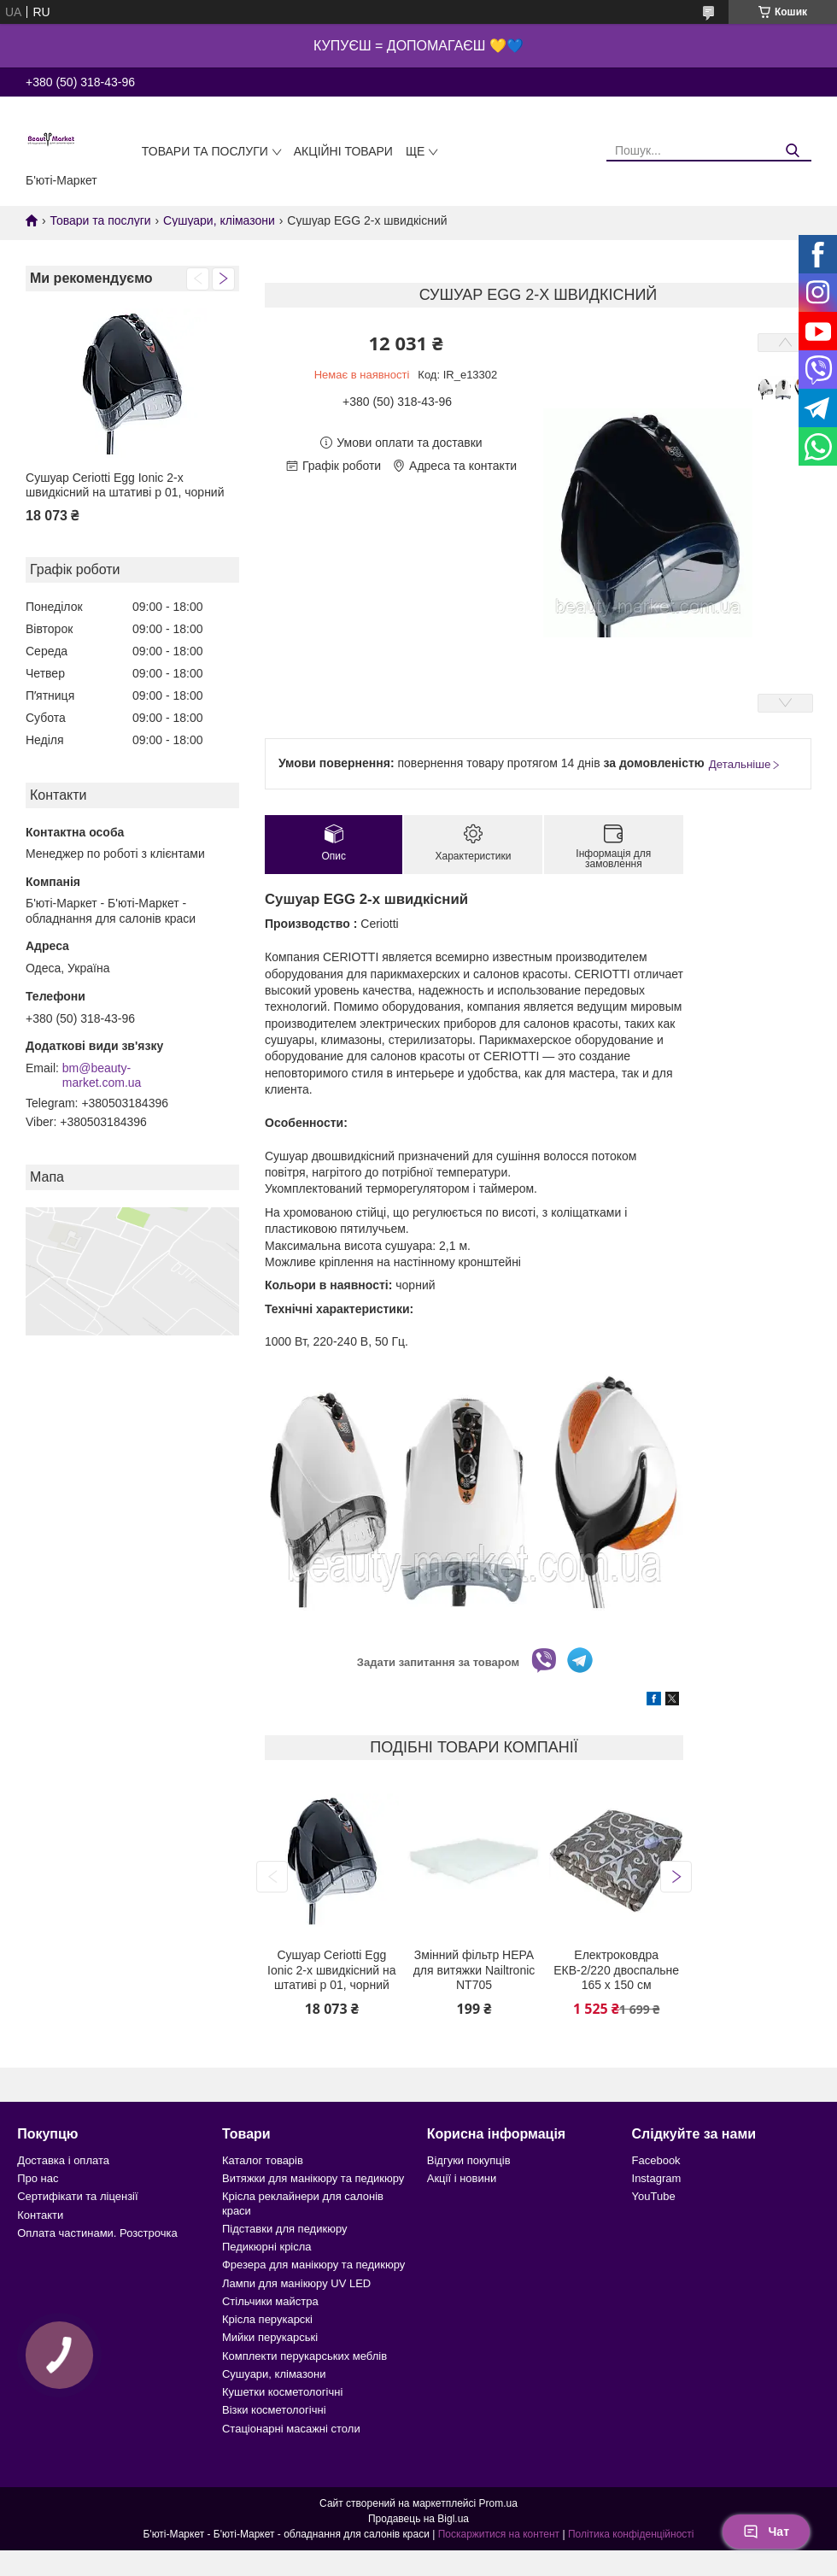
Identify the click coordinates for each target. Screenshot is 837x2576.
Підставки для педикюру (285, 2228)
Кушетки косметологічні (282, 2391)
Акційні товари (343, 151)
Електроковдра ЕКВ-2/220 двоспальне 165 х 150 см (616, 1970)
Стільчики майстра (270, 2301)
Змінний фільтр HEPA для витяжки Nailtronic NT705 (474, 1970)
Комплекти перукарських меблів (304, 2356)
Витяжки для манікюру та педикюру (313, 2178)
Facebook (656, 2160)
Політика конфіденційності (631, 2534)
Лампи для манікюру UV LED (296, 2283)
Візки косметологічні (274, 2409)
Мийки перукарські (270, 2337)
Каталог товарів (262, 2160)
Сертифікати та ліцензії (77, 2196)
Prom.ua (498, 2503)
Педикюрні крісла (267, 2246)
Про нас (37, 2178)
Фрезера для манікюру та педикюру (313, 2264)
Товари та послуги (205, 151)
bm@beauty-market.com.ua (102, 1075)
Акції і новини (461, 2178)
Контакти (40, 2215)
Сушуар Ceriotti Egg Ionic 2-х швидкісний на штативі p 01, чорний (125, 485)
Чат (766, 2531)
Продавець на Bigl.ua (418, 2519)
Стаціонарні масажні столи (291, 2428)
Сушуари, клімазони (219, 220)
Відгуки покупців (469, 2160)
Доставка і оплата (63, 2160)
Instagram (657, 2178)
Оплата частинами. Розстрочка (97, 2233)
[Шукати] (792, 150)
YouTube (654, 2196)
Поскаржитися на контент (498, 2534)
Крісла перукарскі (267, 2319)
